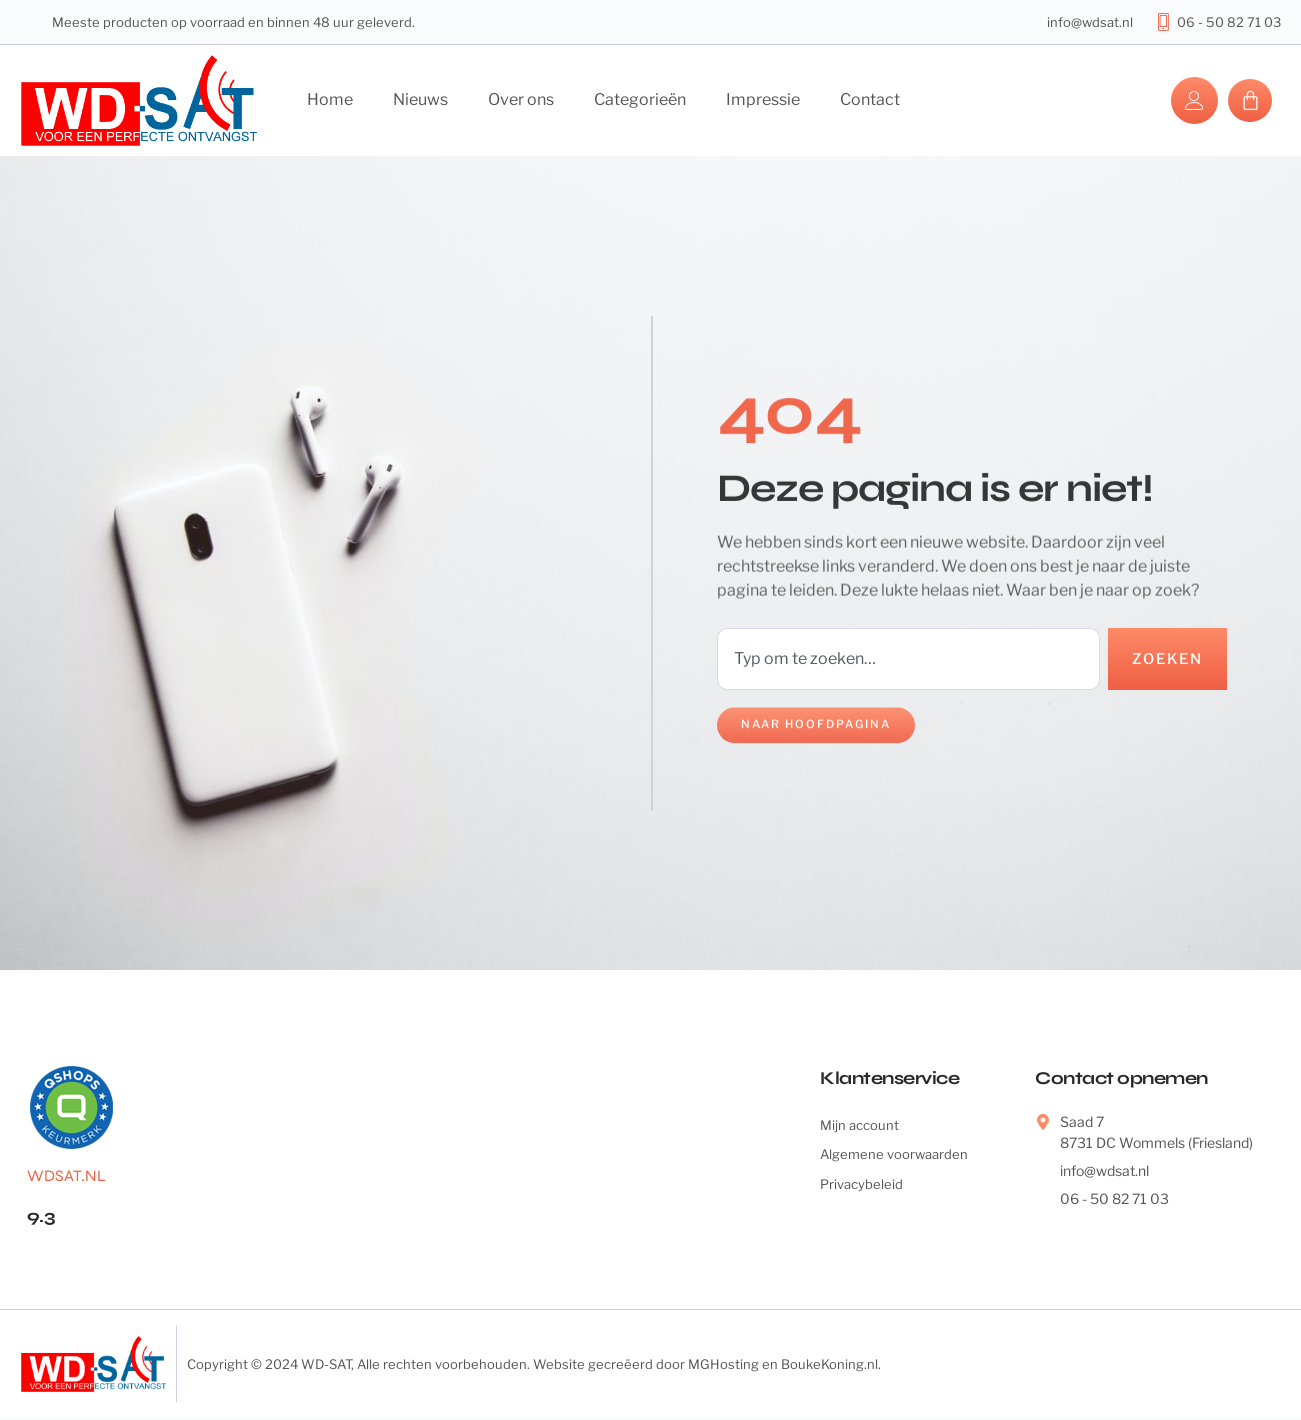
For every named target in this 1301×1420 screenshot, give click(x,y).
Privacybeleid (863, 1190)
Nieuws (420, 99)
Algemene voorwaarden (897, 1159)
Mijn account (861, 1128)
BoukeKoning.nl (829, 1366)
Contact (870, 99)
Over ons (521, 99)
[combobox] (905, 660)
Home (330, 99)
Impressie (763, 99)
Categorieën (640, 99)
